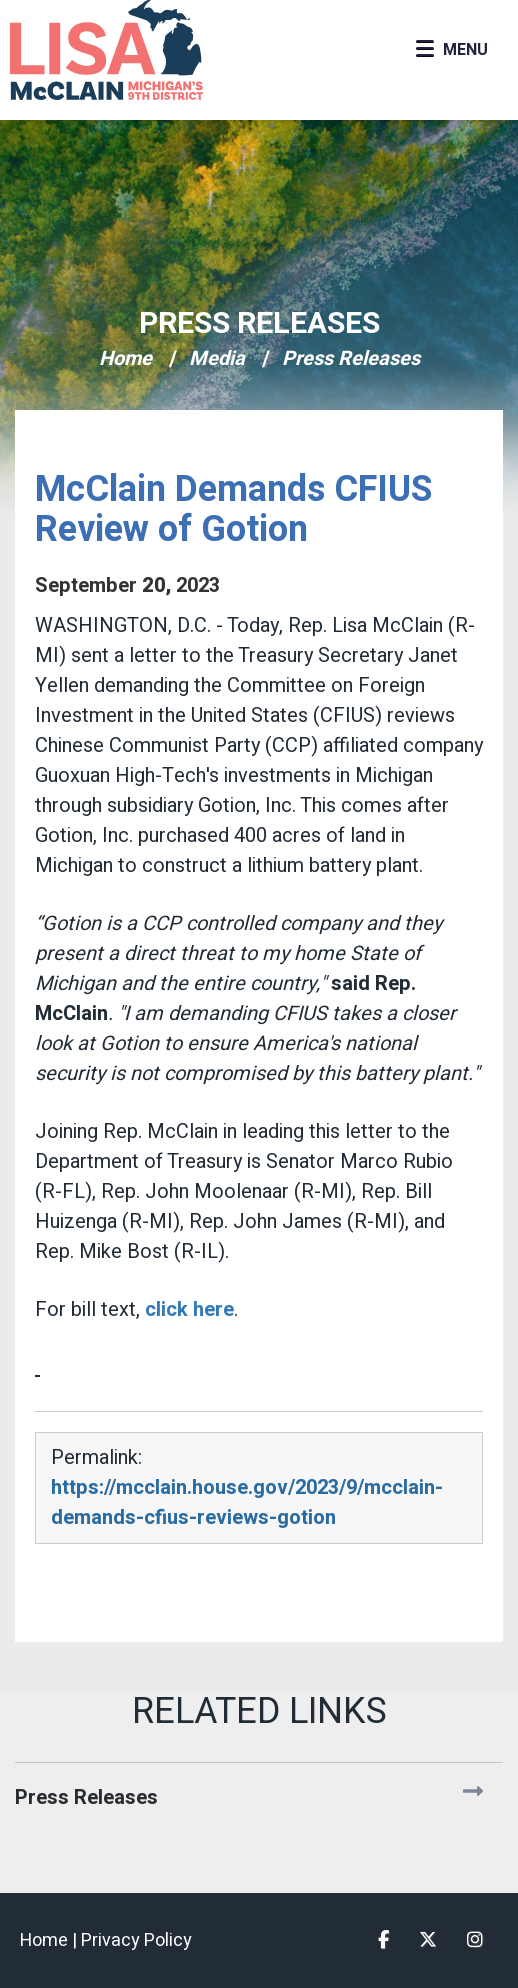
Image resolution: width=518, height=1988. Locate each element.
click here (189, 1309)
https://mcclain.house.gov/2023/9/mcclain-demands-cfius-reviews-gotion (247, 1502)
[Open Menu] (451, 50)
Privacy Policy (136, 1940)
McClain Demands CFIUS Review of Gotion (233, 509)
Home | (50, 1940)
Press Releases (259, 324)
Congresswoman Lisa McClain (140, 50)
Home (125, 358)
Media (217, 358)
